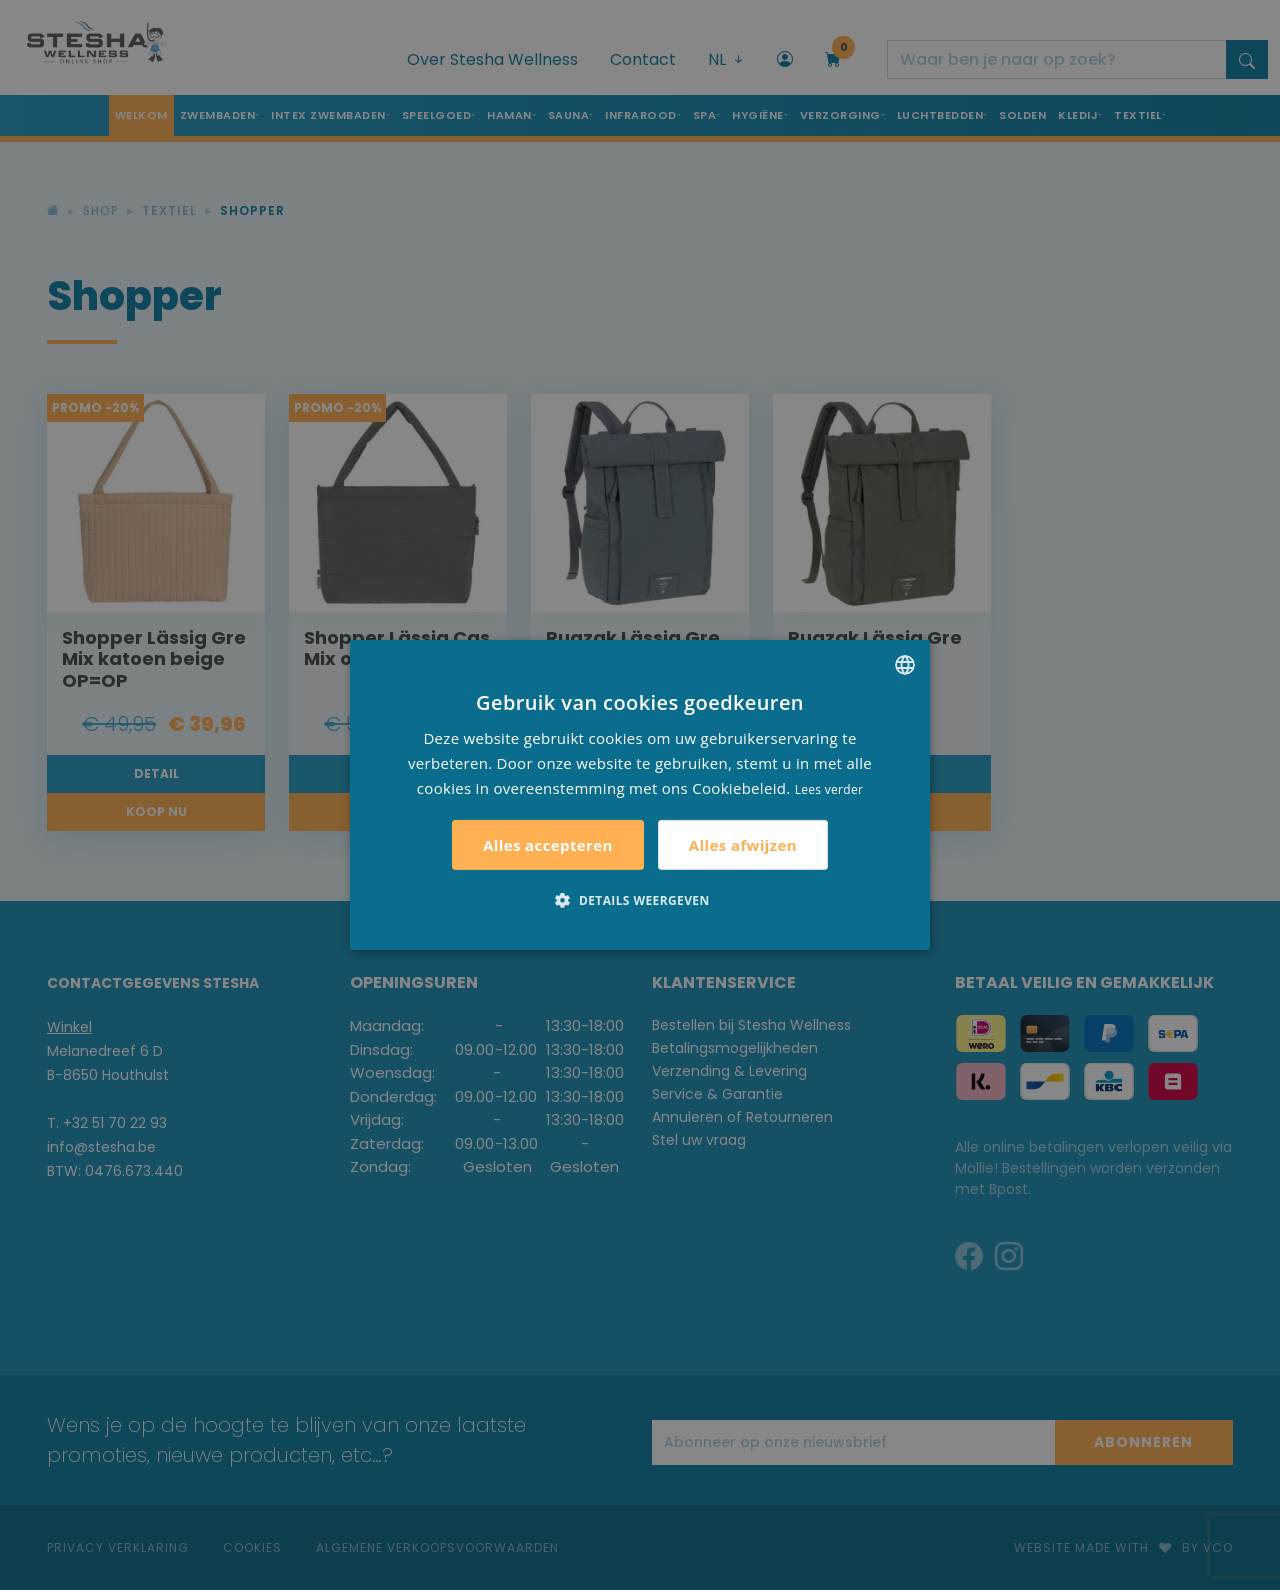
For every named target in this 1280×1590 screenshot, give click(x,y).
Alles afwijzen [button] (743, 845)
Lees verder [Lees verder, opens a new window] (829, 788)
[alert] (640, 795)
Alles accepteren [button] (548, 845)
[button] (639, 900)
